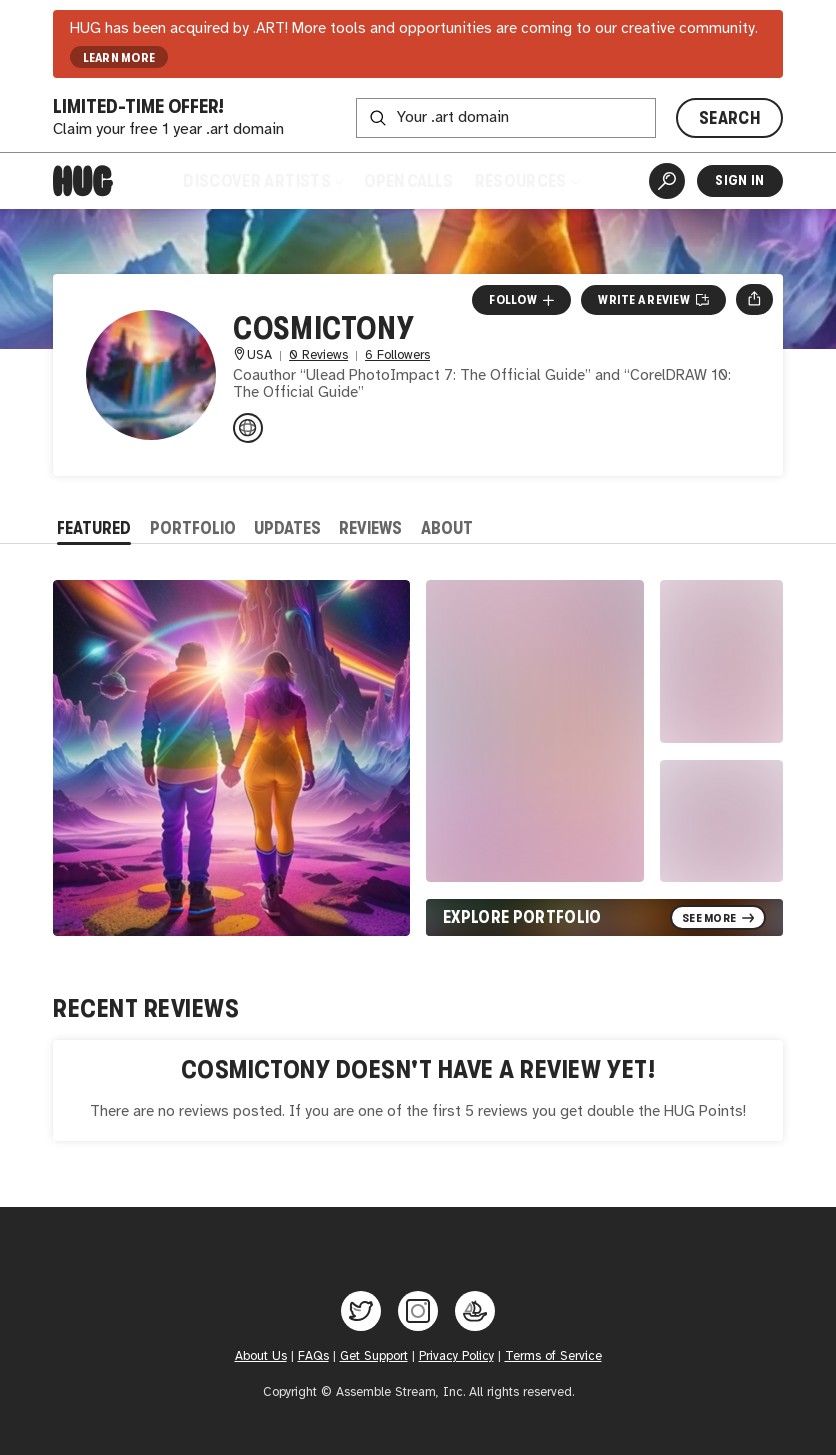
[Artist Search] (667, 181)
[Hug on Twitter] (361, 1311)
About (447, 528)
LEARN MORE (119, 57)
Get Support (374, 1356)
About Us (261, 1356)
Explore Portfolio (522, 917)
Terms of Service (553, 1356)
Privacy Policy (456, 1356)
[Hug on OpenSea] (475, 1311)
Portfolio (193, 528)
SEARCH (729, 118)
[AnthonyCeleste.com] (248, 428)
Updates (287, 528)
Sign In (739, 180)
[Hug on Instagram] (418, 1311)
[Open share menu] (754, 299)
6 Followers (397, 355)
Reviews (370, 528)
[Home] (83, 181)
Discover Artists (262, 181)
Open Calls (408, 181)
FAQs (313, 1356)
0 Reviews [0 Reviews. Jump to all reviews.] (318, 355)
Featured (94, 528)
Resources (527, 181)
